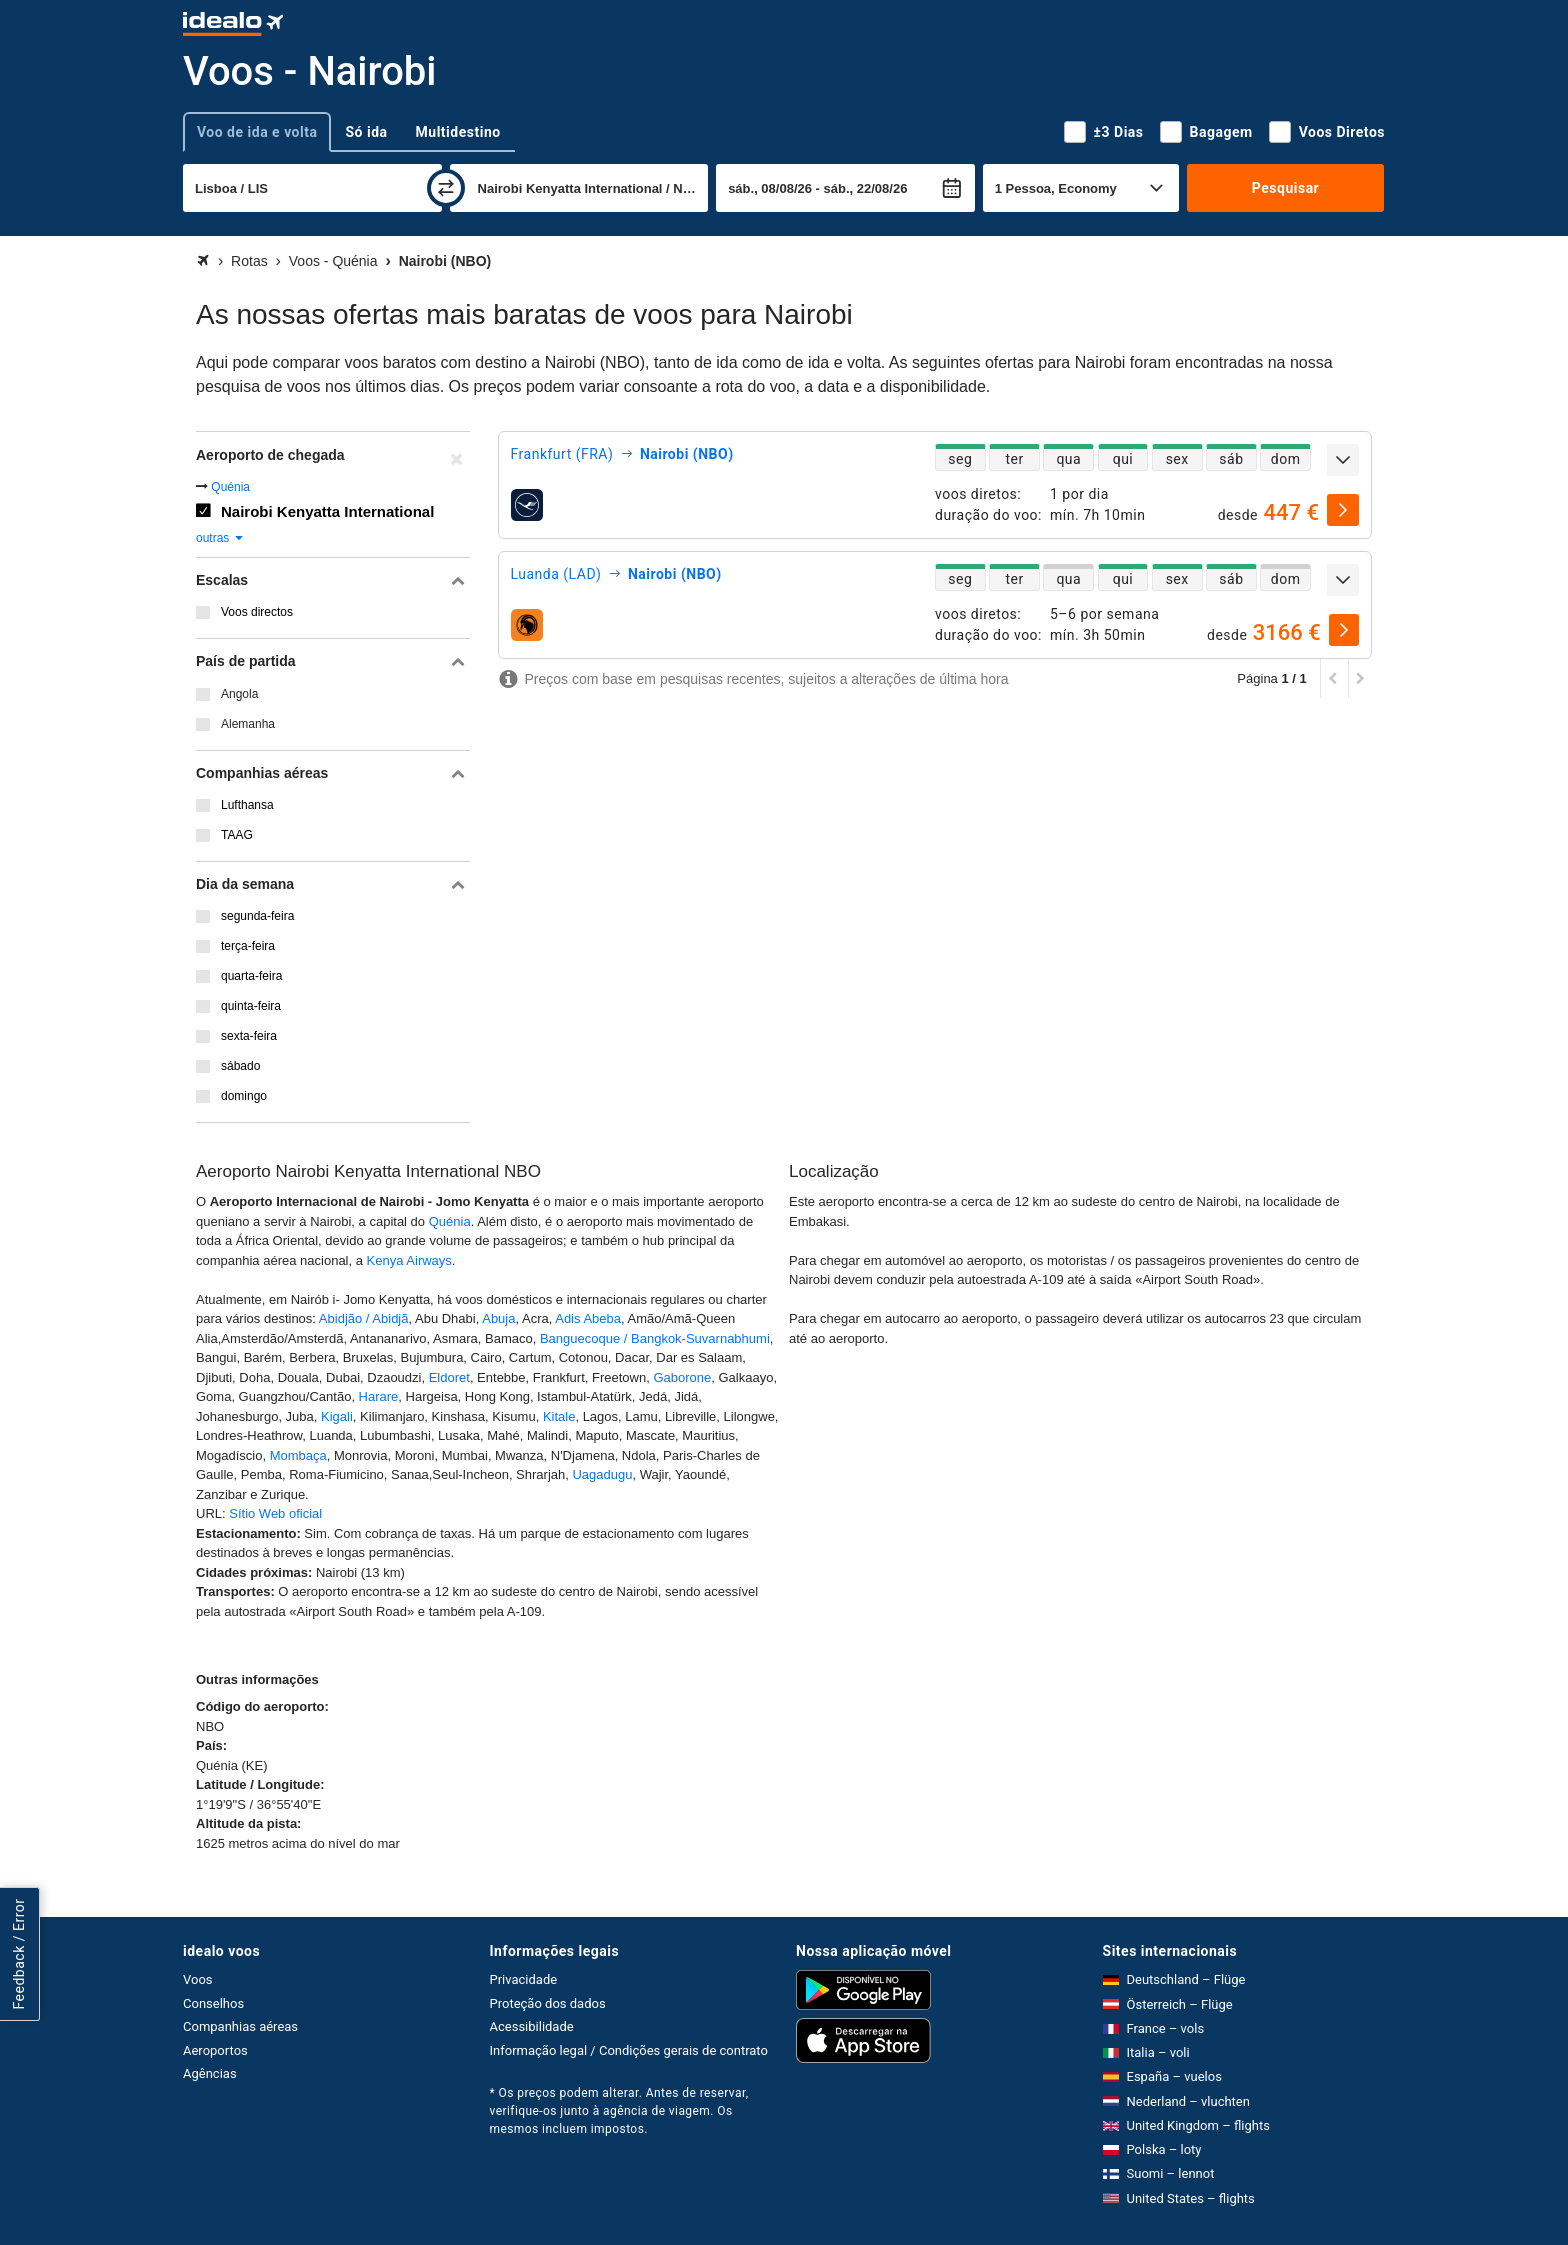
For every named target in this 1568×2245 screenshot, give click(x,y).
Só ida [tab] (366, 132)
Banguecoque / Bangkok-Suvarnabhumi (655, 1338)
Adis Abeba (588, 1318)
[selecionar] (1343, 510)
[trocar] (446, 188)
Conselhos (213, 2003)
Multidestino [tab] (458, 132)
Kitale (559, 1416)
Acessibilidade (532, 2026)
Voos (198, 1979)
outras (220, 538)
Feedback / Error (19, 1953)
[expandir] (1343, 460)
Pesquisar (1285, 188)
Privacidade (524, 1979)
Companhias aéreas (240, 2026)
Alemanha (248, 724)
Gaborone (682, 1377)
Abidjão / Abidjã (364, 1318)
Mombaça (298, 1455)
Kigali (337, 1416)
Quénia (230, 487)
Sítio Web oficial (275, 1513)
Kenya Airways (409, 1260)
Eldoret (449, 1377)
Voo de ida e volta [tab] (257, 132)
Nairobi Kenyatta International (327, 511)
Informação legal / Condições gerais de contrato (629, 2050)
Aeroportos (215, 2050)
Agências (210, 2073)
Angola (239, 694)
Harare (379, 1396)
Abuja (498, 1318)
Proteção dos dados (548, 2003)
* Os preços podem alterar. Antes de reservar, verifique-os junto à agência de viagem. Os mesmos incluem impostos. (619, 2111)
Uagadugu (602, 1474)
